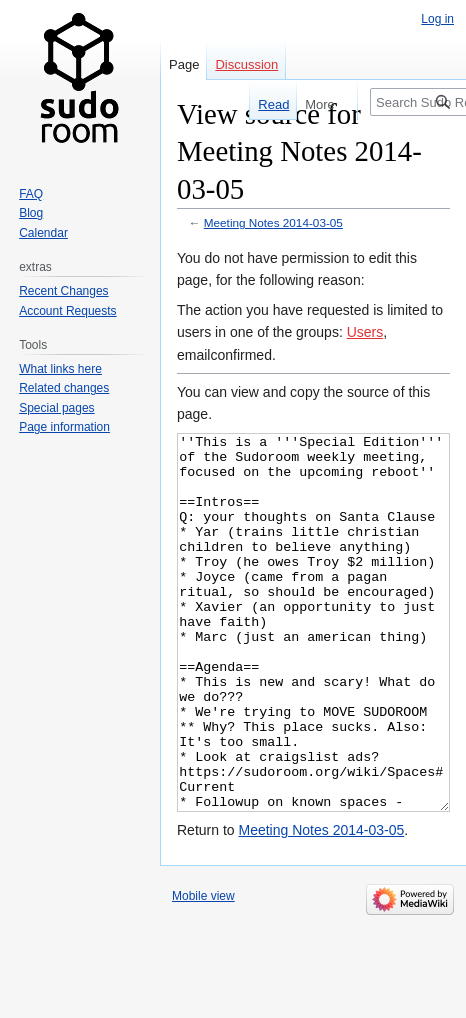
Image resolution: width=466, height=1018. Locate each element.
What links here (60, 369)
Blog (31, 213)
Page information (64, 427)
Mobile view (203, 971)
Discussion (246, 64)
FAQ (31, 194)
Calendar (43, 233)
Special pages (56, 408)
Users (365, 332)
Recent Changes (63, 291)
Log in (437, 19)
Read (266, 104)
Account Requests (67, 311)
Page (184, 64)
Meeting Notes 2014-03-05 (273, 222)
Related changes (64, 388)
